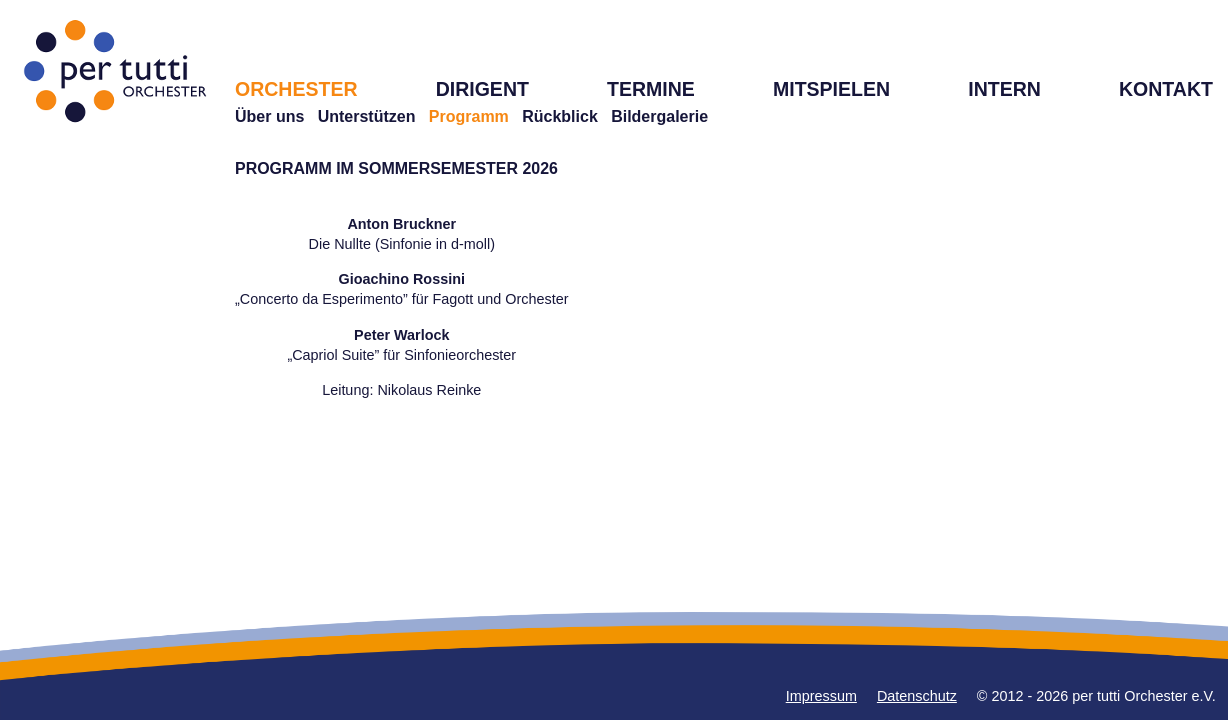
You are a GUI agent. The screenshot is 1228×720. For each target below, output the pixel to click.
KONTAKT (1166, 89)
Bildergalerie (659, 116)
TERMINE (651, 89)
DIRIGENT (482, 89)
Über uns (269, 116)
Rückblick (560, 116)
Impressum (821, 696)
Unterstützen (367, 116)
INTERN (1004, 89)
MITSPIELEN (831, 89)
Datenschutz (917, 696)
